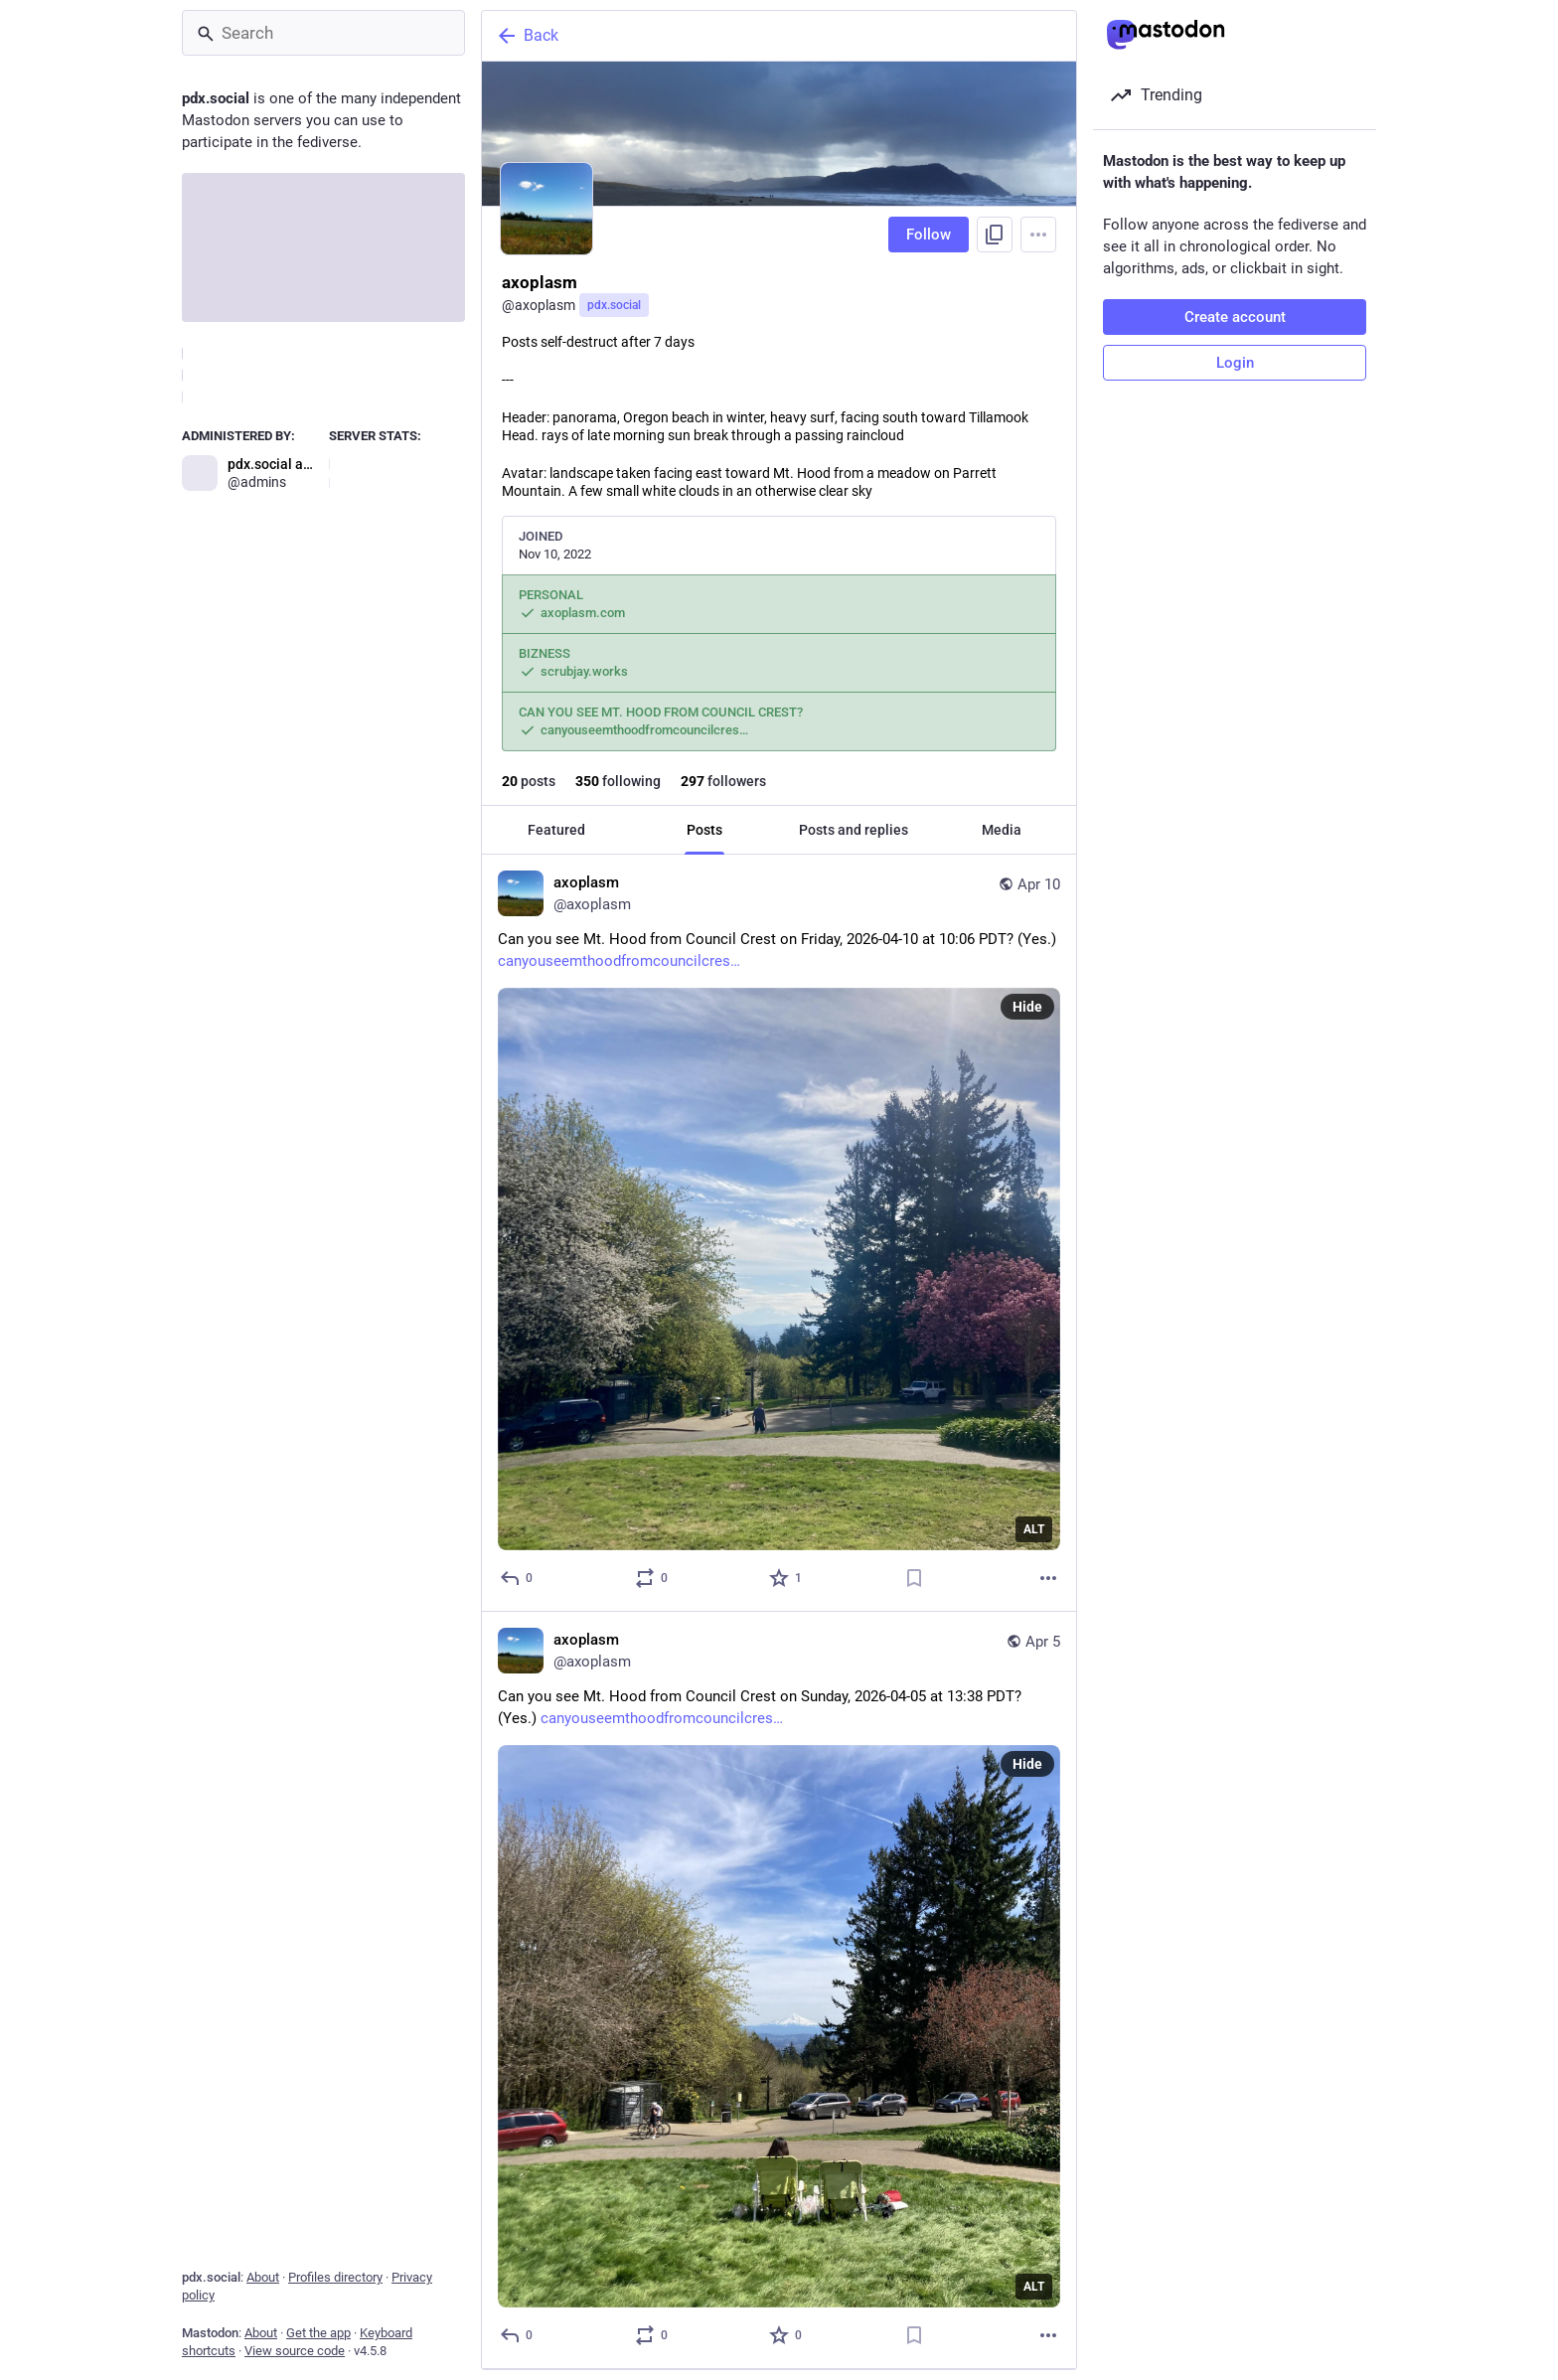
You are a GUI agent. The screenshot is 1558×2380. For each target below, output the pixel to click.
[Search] (323, 33)
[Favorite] (786, 1578)
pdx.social (614, 305)
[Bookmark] (914, 1578)
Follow (928, 234)
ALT (1033, 1529)
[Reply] (517, 1578)
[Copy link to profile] (995, 234)
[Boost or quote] (652, 1578)
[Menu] (1038, 234)
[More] (1048, 1578)
